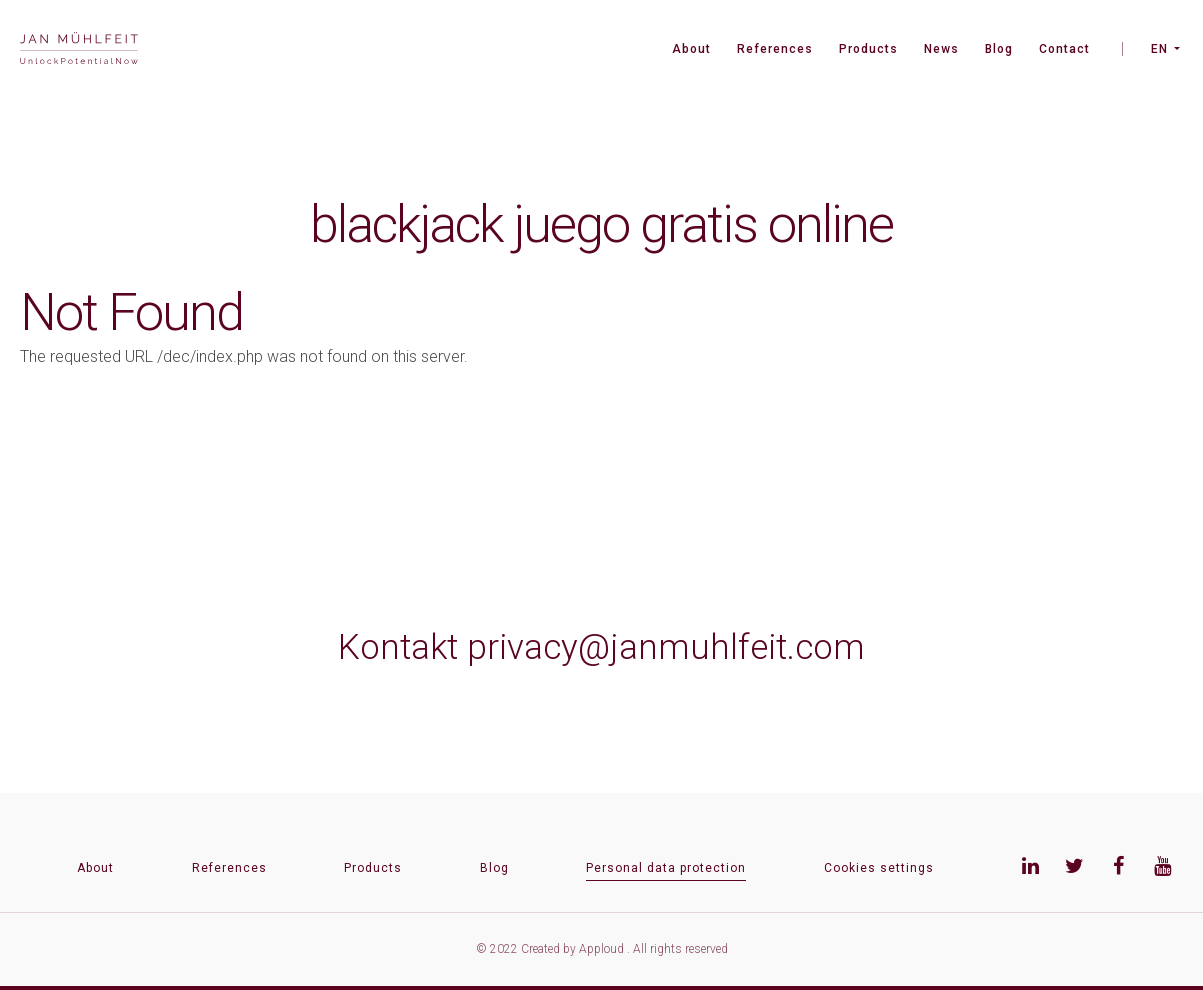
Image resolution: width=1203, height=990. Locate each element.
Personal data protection (666, 868)
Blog (999, 49)
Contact (1064, 49)
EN (1159, 49)
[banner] (79, 50)
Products (868, 49)
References (775, 49)
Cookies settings (879, 868)
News (941, 49)
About (691, 49)
